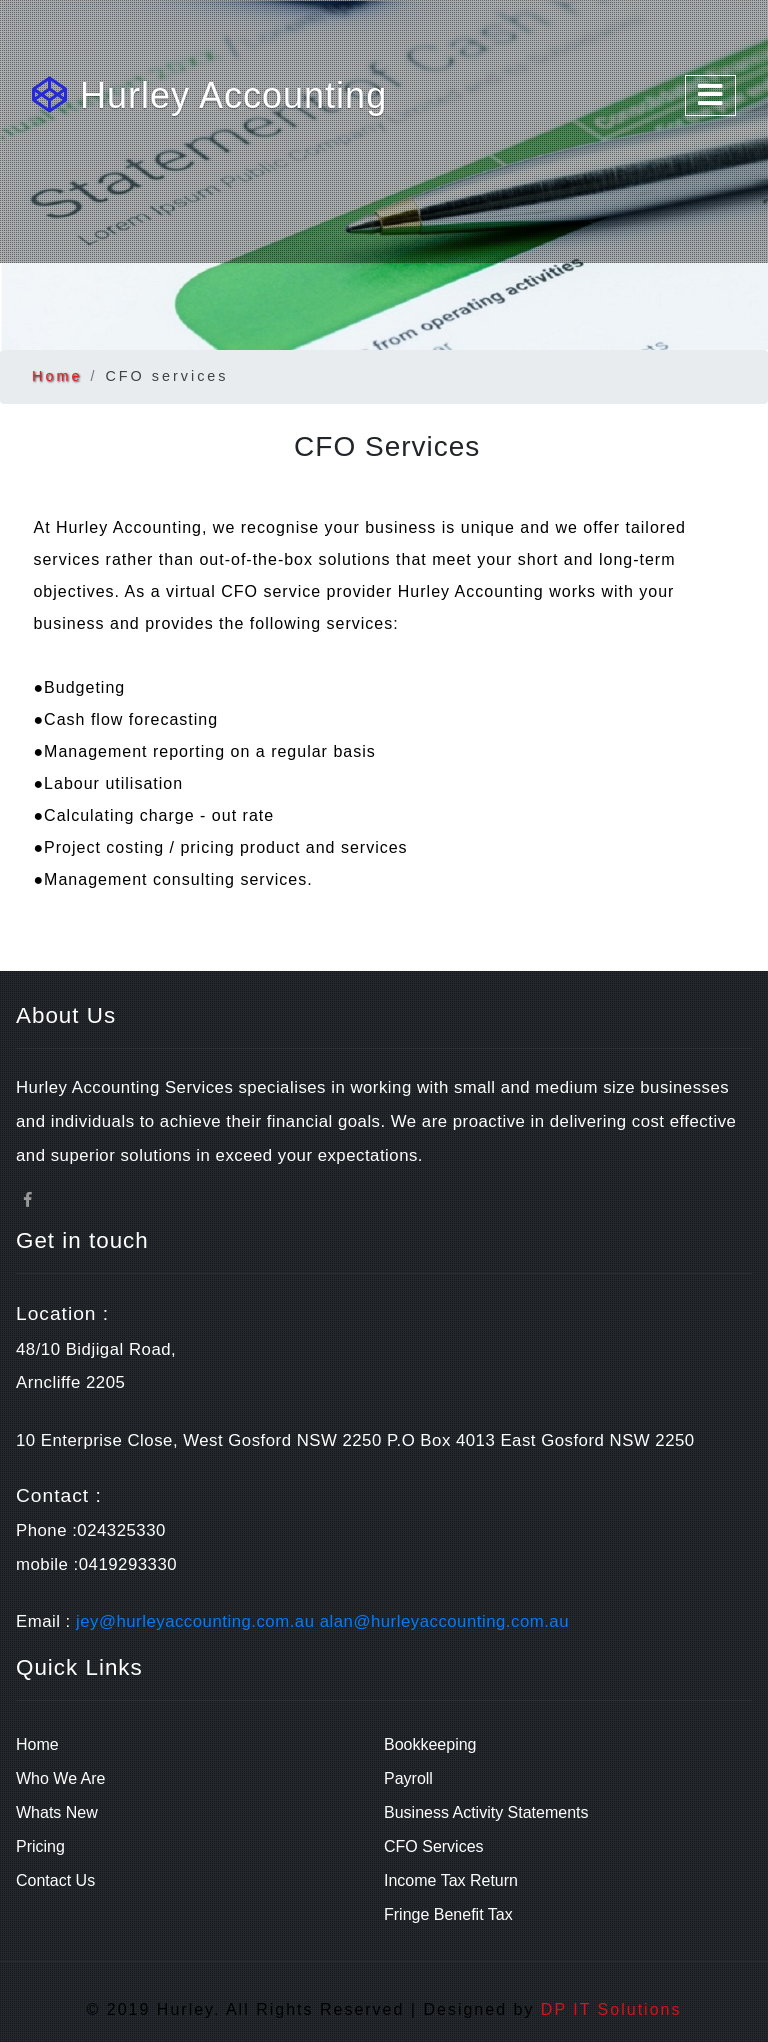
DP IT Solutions (611, 2009)
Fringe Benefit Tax (448, 1914)
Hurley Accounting (209, 95)
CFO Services (434, 1846)
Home (57, 376)
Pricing (40, 1846)
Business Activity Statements (486, 1812)
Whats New (57, 1812)
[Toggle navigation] (710, 96)
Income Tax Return (451, 1880)
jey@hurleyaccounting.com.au (195, 1621)
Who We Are (61, 1778)
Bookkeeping (430, 1744)
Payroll (408, 1778)
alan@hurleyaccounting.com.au (444, 1621)
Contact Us (55, 1880)
